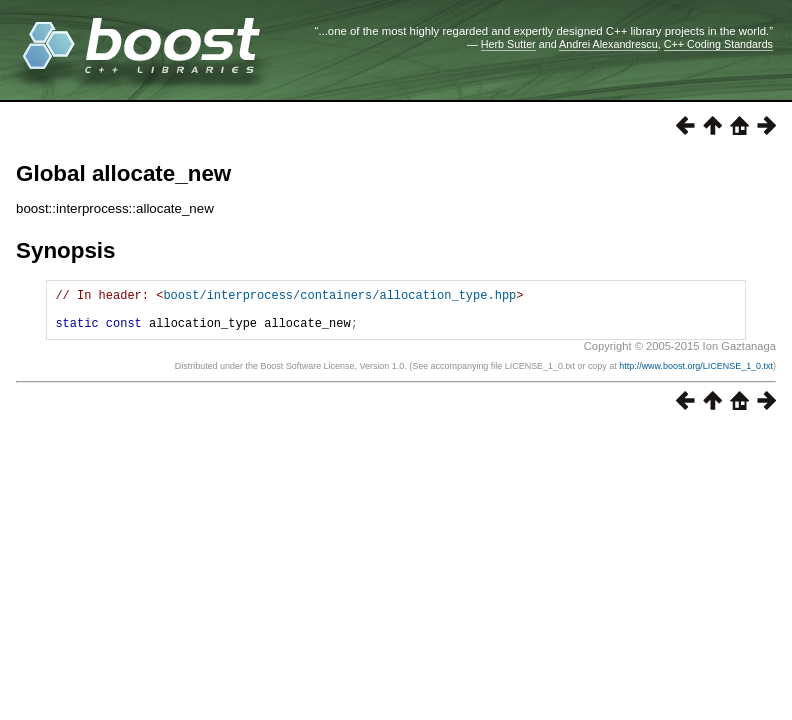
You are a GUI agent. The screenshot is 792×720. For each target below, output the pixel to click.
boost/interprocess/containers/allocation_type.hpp (339, 297)
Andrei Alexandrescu (608, 44)
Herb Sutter (508, 44)
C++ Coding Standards (718, 44)
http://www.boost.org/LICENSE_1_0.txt (696, 375)
